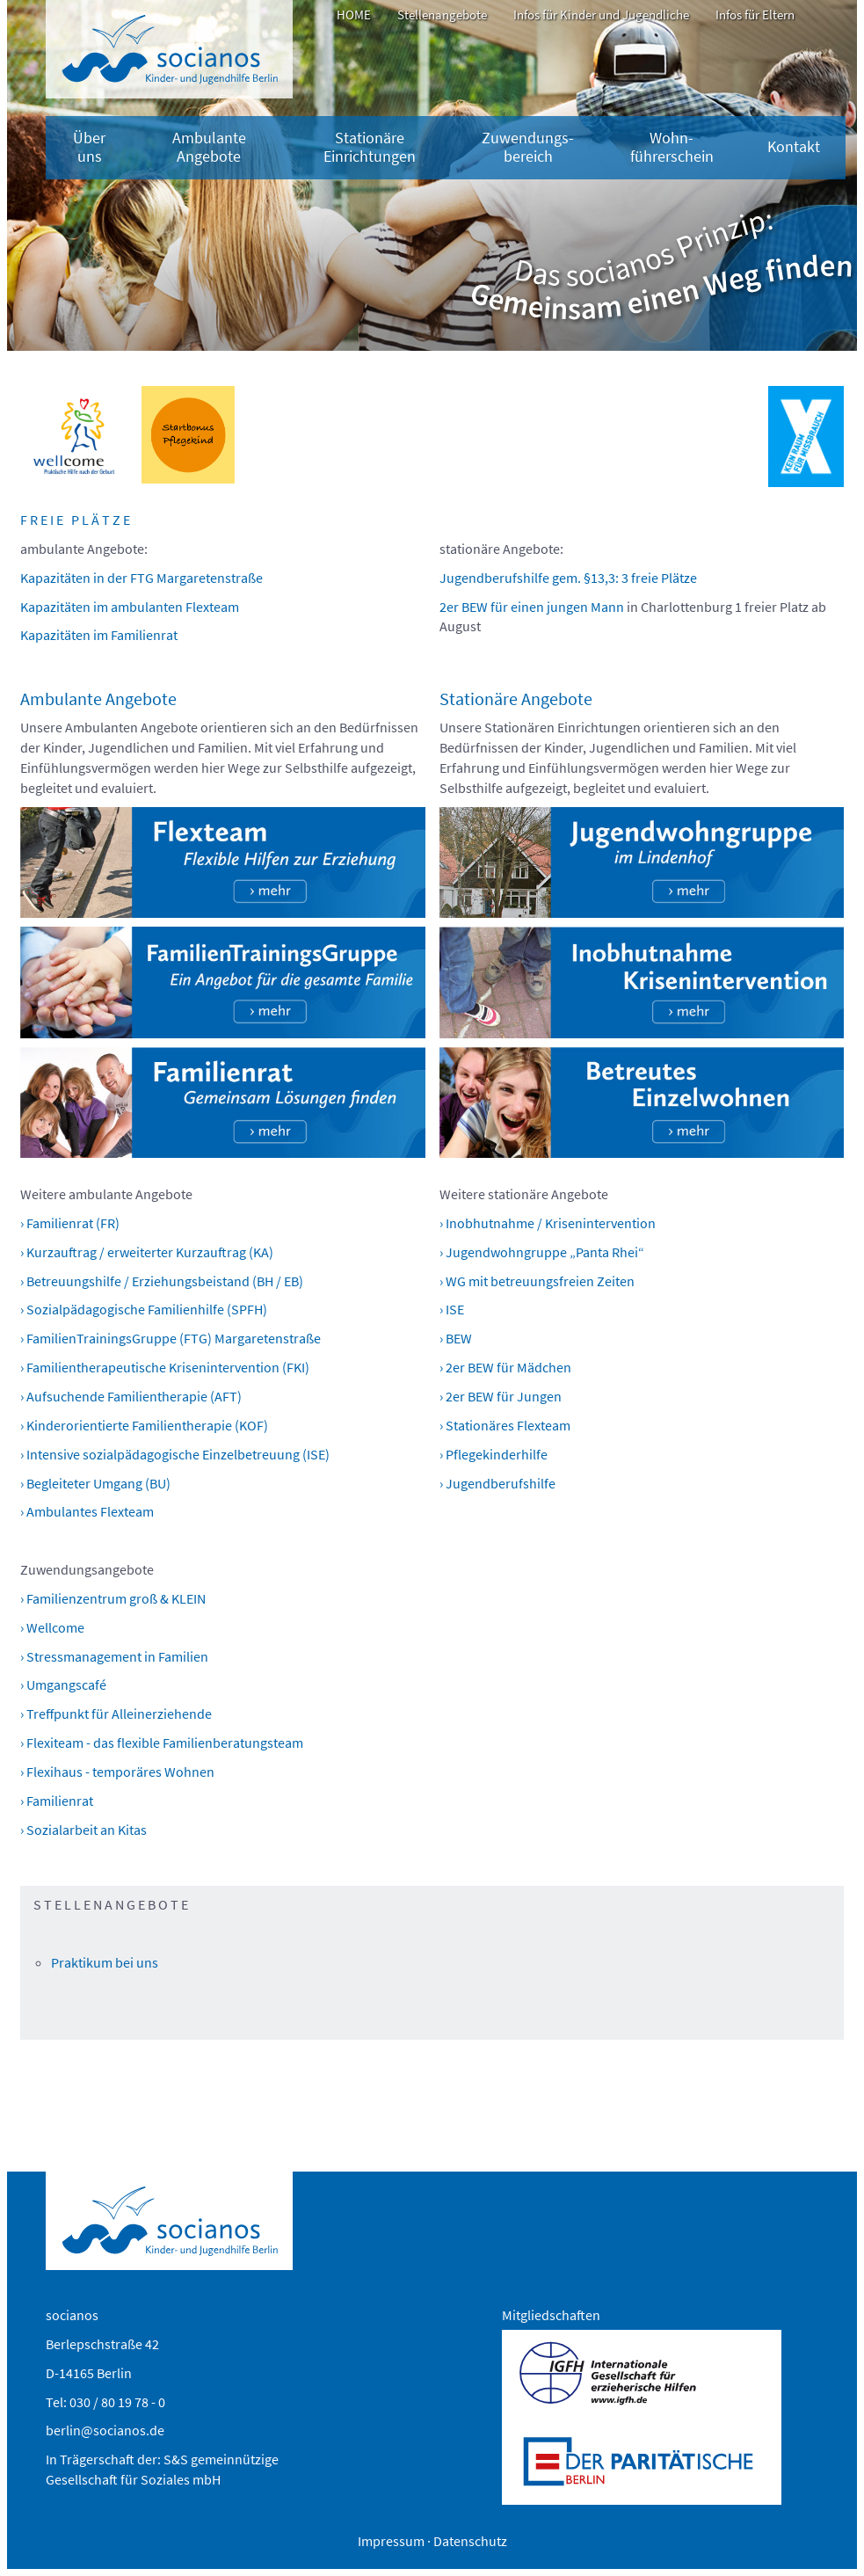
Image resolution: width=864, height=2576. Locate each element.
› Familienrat (56, 1800)
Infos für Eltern (755, 14)
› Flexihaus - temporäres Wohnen (117, 1771)
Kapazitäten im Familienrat (99, 635)
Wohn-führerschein (672, 147)
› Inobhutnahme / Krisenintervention (547, 1223)
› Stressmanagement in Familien (114, 1656)
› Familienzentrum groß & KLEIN (113, 1598)
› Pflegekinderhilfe (493, 1454)
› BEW (455, 1338)
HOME (354, 14)
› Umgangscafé (63, 1684)
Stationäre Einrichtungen (369, 147)
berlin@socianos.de (105, 2430)
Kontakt (793, 146)
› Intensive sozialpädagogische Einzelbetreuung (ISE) (175, 1454)
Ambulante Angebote (209, 147)
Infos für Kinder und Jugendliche (601, 14)
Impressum (391, 2541)
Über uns (89, 147)
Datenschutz (470, 2541)
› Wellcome (52, 1627)
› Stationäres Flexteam (504, 1425)
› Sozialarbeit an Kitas (83, 1829)
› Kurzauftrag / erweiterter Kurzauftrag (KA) (146, 1252)
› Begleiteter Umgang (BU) (95, 1483)
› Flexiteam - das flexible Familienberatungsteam (161, 1742)
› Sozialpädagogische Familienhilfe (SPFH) (143, 1309)
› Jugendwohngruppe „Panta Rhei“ (541, 1252)
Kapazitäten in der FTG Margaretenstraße (141, 577)
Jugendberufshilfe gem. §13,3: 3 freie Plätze (568, 577)
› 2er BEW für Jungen (500, 1396)
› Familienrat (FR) (70, 1223)
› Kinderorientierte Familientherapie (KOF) (144, 1425)
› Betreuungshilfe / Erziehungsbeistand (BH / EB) (161, 1281)
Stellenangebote (442, 14)
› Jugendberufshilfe (497, 1483)
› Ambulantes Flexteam (87, 1511)
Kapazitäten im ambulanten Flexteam (129, 606)
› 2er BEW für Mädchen (505, 1367)
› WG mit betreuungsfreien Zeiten (537, 1281)
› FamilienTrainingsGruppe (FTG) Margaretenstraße (170, 1338)
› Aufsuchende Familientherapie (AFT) (131, 1396)
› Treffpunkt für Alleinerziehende (116, 1713)
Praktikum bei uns (104, 1962)
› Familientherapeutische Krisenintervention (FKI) (164, 1367)
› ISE (451, 1309)
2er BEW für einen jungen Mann (531, 606)
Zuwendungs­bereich (528, 147)
